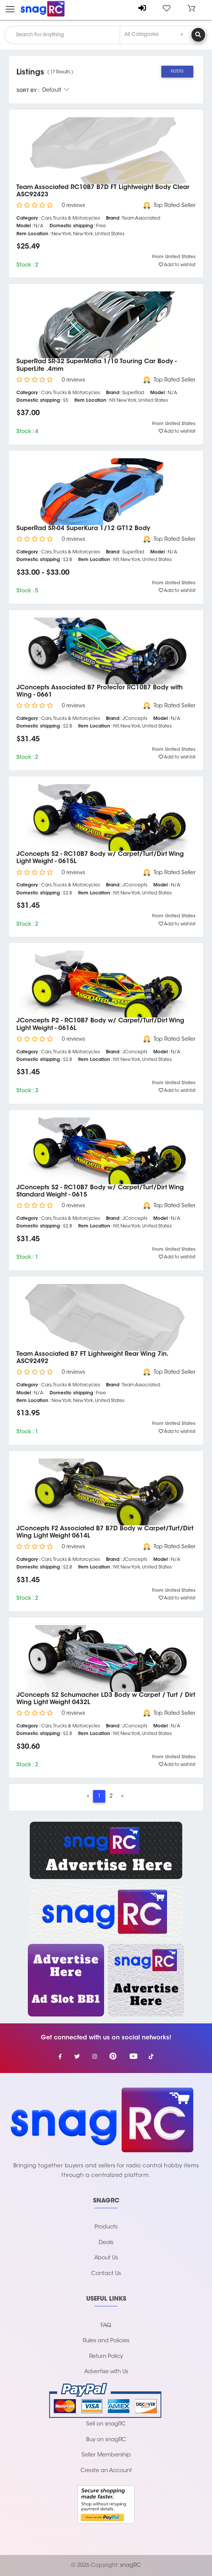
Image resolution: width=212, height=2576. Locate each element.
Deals (106, 2243)
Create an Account (106, 2471)
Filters (177, 72)
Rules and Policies (106, 2341)
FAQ (106, 2326)
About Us (106, 2258)
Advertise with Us (106, 2372)
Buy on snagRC (106, 2440)
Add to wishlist (177, 264)
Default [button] (55, 90)
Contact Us (106, 2274)
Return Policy (106, 2356)
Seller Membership (106, 2455)
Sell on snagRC (106, 2424)
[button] (191, 8)
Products (106, 2227)
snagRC (130, 2565)
